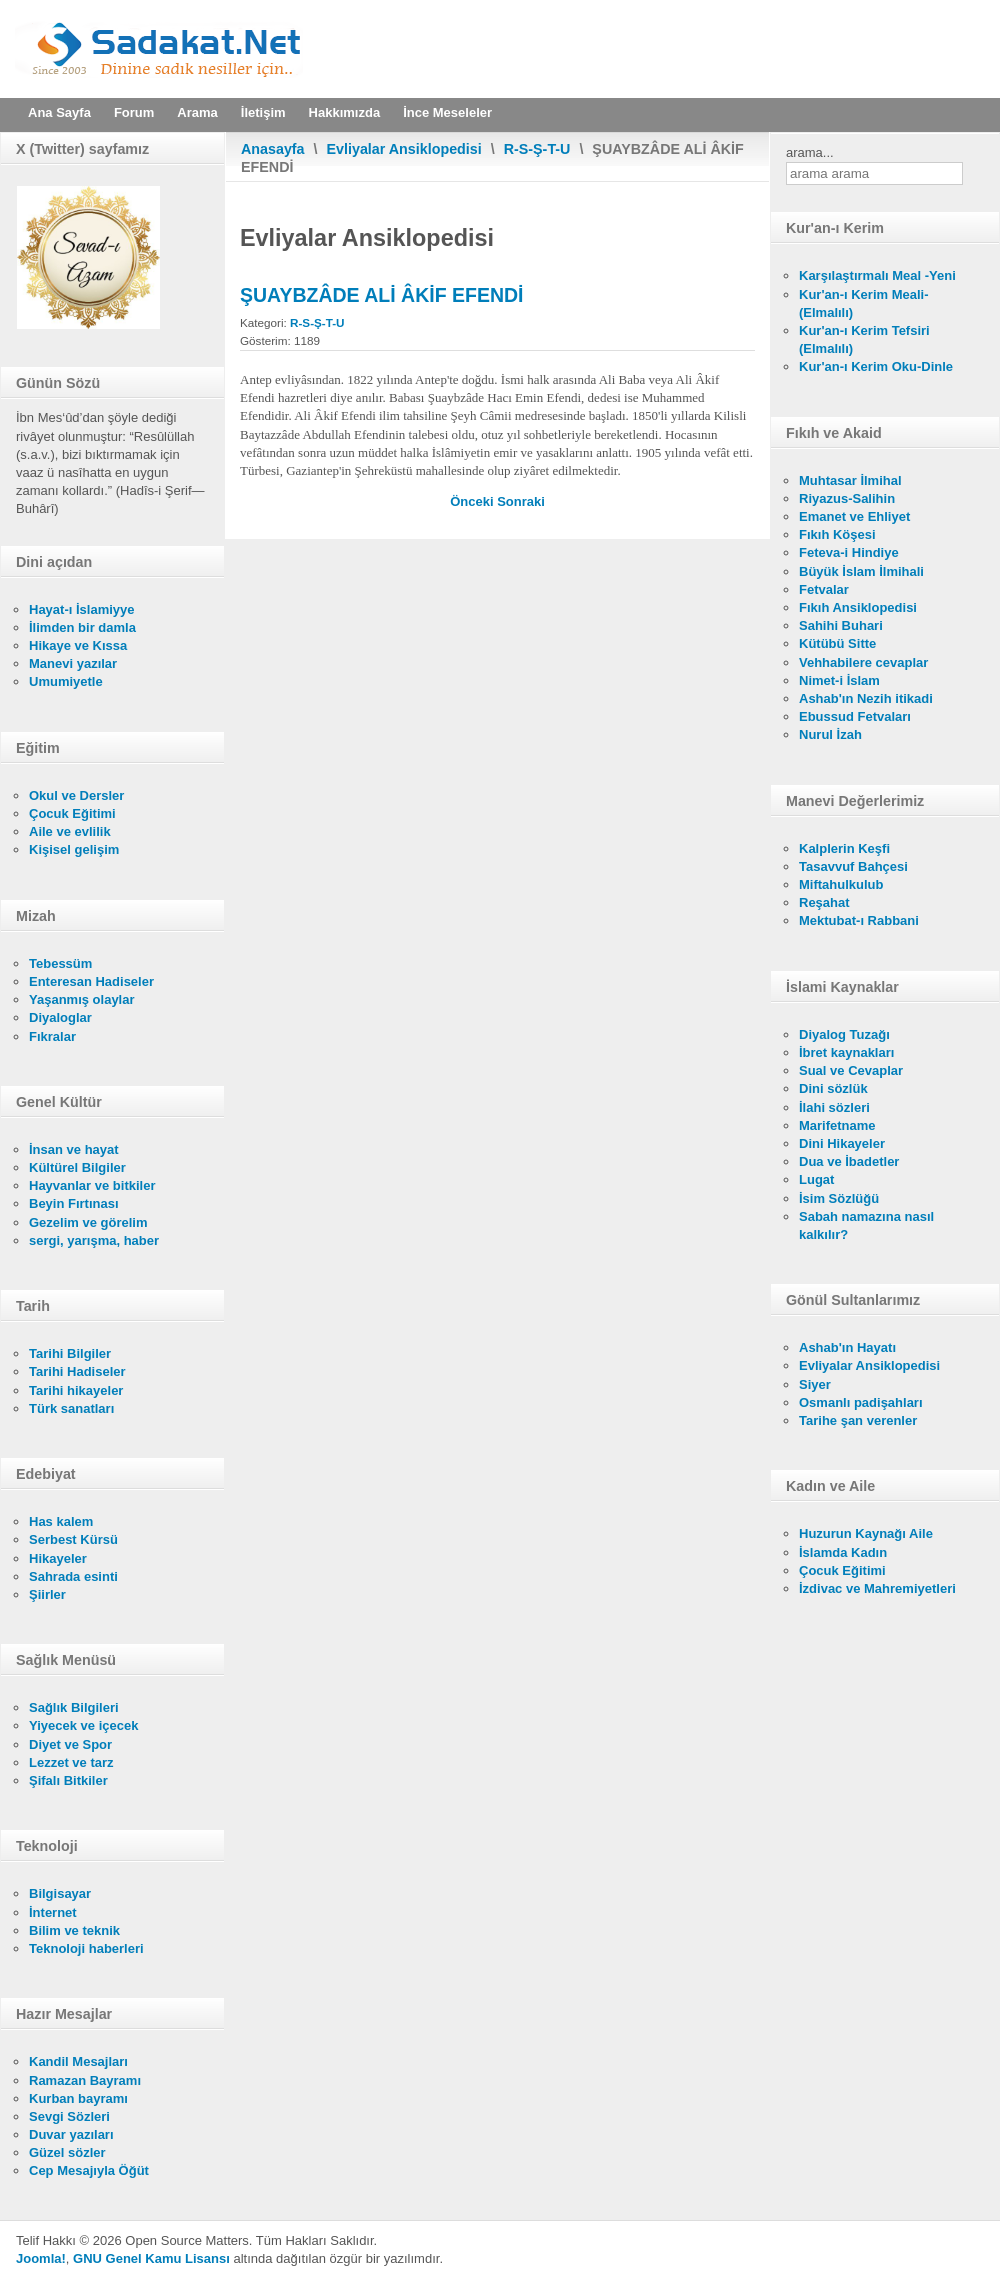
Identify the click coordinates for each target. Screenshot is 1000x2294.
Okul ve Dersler (76, 795)
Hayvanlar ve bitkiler (92, 1185)
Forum (134, 112)
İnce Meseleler (447, 112)
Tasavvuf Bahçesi (853, 866)
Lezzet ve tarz (71, 1762)
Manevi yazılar (73, 663)
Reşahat (824, 902)
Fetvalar (824, 589)
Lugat (816, 1179)
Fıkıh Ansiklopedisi (858, 607)
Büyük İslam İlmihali (861, 571)
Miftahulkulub (841, 884)
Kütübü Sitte (837, 643)
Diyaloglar (60, 1017)
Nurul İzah (830, 734)
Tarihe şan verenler (858, 1420)
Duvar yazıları (71, 2134)
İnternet (53, 1912)
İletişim (263, 112)
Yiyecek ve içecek (83, 1725)
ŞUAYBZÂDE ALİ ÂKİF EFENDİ (382, 295)
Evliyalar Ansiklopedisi (404, 149)
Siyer (815, 1384)
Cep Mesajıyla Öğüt (89, 2170)
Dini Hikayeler (842, 1143)
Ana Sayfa (59, 112)
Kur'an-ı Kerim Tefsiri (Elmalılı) (864, 339)
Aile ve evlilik (70, 831)
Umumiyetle (66, 681)
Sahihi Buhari (841, 625)
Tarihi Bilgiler (70, 1353)
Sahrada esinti (73, 1576)
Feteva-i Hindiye (849, 552)
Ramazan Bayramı (85, 2080)
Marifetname (837, 1125)
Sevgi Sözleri (69, 2116)
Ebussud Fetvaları (855, 716)
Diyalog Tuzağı (844, 1034)
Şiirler (47, 1594)
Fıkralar (52, 1036)
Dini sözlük (833, 1088)
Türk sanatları (71, 1408)
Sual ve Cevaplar (851, 1070)
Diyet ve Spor (70, 1744)
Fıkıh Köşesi (837, 534)
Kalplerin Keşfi (844, 848)
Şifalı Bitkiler (68, 1780)
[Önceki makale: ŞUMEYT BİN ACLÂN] (473, 501)
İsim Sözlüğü (839, 1198)
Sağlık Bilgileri (74, 1707)
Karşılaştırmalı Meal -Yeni (877, 275)
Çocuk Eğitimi (72, 813)
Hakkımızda (345, 112)
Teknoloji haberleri (86, 1948)
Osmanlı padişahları (861, 1402)
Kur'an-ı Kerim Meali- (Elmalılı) (864, 303)
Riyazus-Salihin (847, 498)
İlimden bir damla (82, 627)
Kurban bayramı (78, 2098)
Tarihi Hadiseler (77, 1371)
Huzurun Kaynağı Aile (866, 1533)
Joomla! (41, 2258)
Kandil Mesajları (78, 2061)
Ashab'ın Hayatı (847, 1347)
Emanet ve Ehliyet (854, 516)
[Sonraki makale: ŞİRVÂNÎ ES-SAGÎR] (521, 501)
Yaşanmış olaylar (82, 999)
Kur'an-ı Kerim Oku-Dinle (876, 366)
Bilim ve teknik (74, 1930)
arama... (810, 152)
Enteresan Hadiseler (91, 981)
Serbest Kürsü (73, 1539)
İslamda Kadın (843, 1552)
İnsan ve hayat (74, 1149)
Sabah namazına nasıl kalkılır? (866, 1225)
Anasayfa (273, 149)
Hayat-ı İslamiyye (82, 609)
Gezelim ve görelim (88, 1222)
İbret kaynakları (846, 1052)
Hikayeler (58, 1558)
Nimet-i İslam (839, 680)
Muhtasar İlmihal (850, 480)
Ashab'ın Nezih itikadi (866, 698)
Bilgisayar (60, 1893)
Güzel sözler (67, 2152)
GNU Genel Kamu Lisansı (151, 2258)
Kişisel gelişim (74, 849)
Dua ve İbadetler (849, 1161)
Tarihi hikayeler (76, 1390)
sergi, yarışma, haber (94, 1240)
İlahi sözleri (834, 1107)
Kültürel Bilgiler (77, 1167)
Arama (197, 112)
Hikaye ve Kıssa (78, 645)
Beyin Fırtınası (74, 1203)
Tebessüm (60, 963)
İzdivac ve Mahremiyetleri (877, 1588)
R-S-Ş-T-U (537, 149)
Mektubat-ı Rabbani (859, 920)
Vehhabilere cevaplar (863, 662)
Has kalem (61, 1521)
